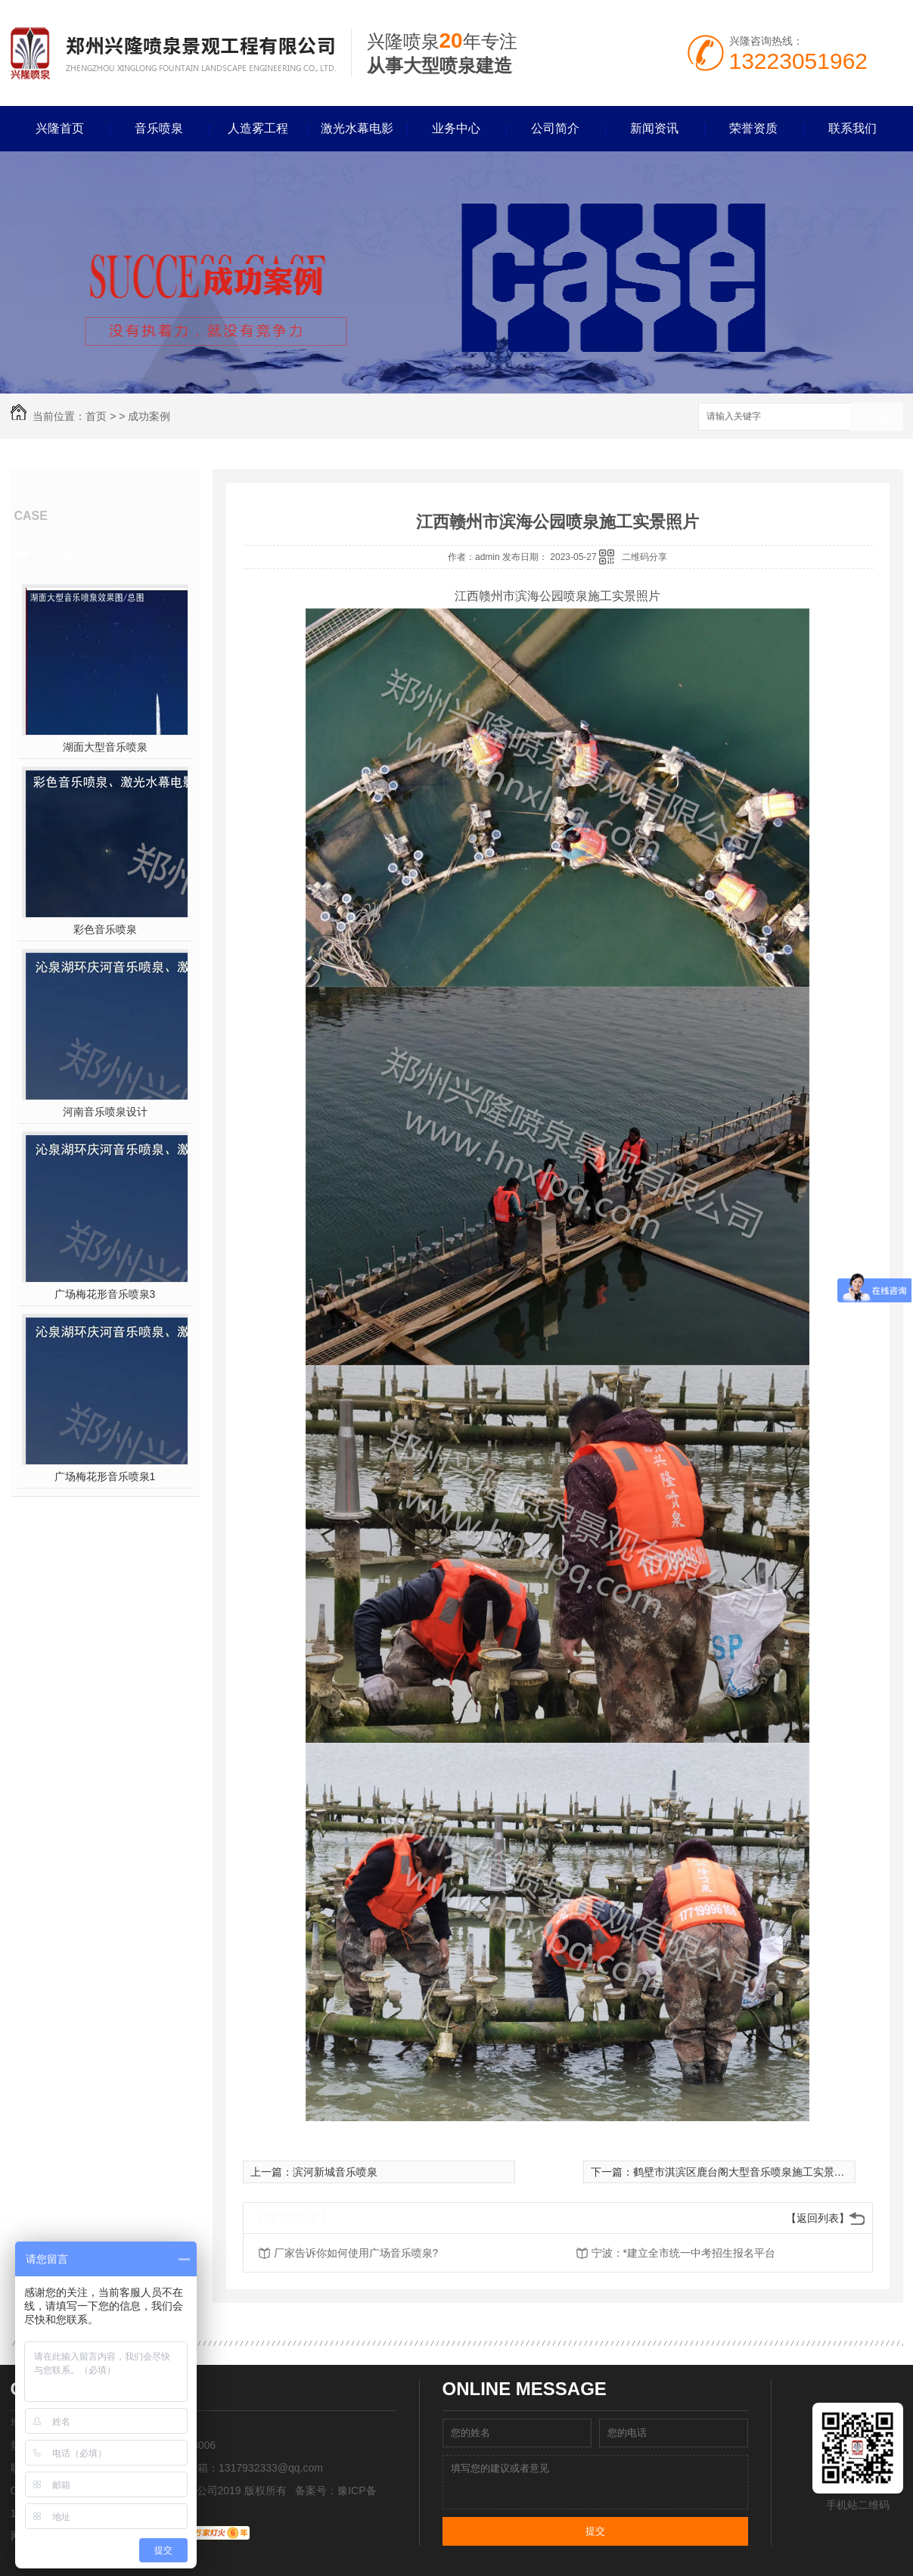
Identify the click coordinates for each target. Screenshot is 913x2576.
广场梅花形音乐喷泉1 (105, 1476)
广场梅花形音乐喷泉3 (105, 1294)
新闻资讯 (654, 128)
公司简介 (555, 128)
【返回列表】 (817, 2218)
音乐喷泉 (159, 128)
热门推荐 (60, 553)
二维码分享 (644, 557)
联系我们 (852, 128)
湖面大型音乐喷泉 (105, 747)
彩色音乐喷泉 (105, 929)
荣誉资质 (753, 128)
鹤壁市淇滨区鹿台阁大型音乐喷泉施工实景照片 (744, 2172)
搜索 (877, 417)
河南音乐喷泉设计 (105, 1112)
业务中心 (456, 128)
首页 (96, 416)
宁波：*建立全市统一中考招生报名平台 (683, 2253)
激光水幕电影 (357, 128)
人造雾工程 (258, 128)
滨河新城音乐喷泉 (335, 2172)
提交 (595, 2531)
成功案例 (149, 416)
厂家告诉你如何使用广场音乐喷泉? (356, 2253)
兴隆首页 (60, 128)
